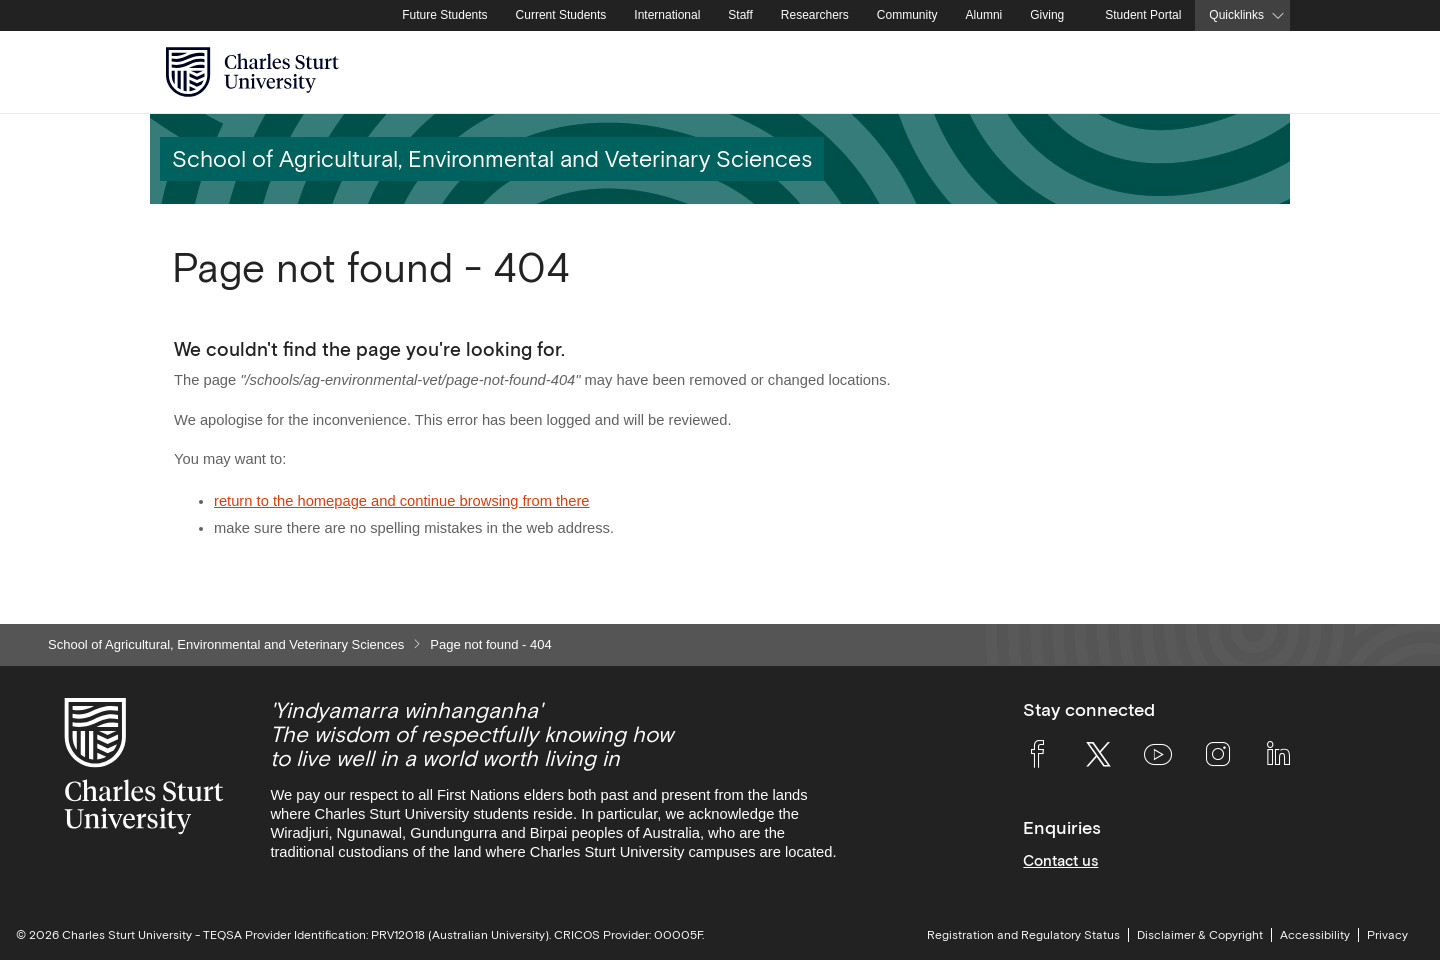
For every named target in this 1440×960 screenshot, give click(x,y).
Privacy (1387, 935)
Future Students (444, 15)
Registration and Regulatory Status (1023, 935)
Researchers (815, 15)
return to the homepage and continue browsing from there (402, 501)
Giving (1047, 15)
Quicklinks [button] (1236, 15)
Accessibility (1315, 935)
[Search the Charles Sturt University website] (1251, 72)
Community (907, 15)
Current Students (561, 15)
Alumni (984, 15)
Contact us (1060, 860)
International (667, 15)
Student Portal (1143, 15)
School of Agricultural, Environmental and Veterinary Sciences (226, 644)
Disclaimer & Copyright (1200, 935)
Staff (740, 15)
